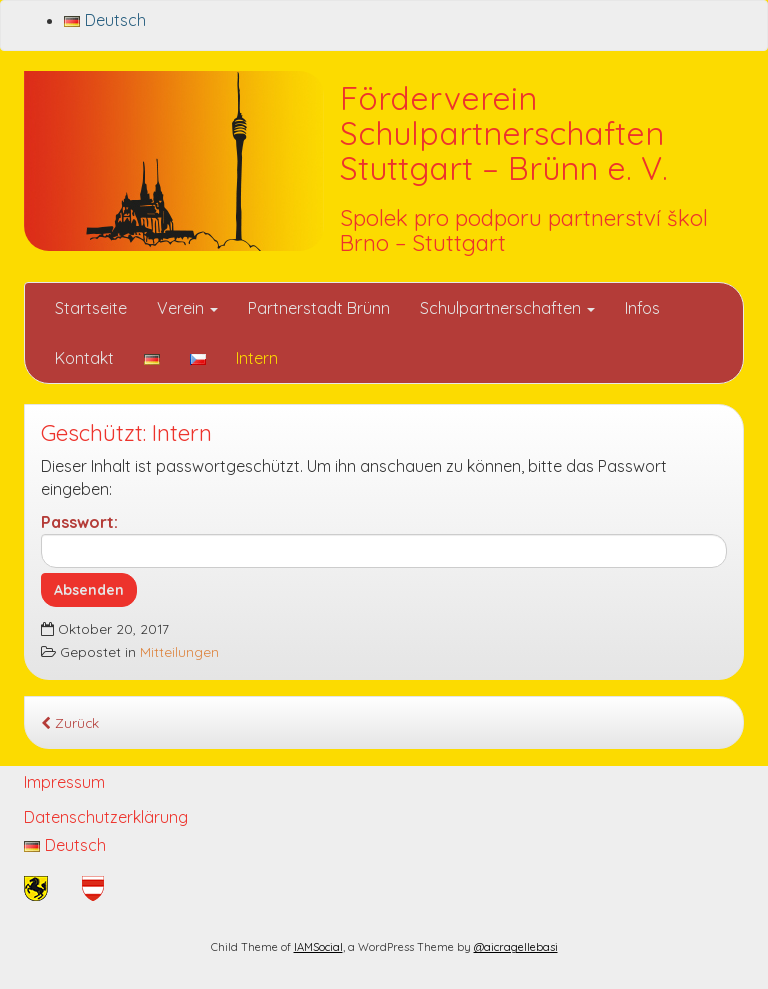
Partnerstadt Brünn (319, 308)
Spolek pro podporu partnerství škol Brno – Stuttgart (524, 230)
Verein (187, 308)
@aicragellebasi (516, 947)
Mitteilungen (179, 651)
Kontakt (84, 358)
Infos (642, 308)
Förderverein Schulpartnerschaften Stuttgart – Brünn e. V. (504, 133)
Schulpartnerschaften (507, 308)
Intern (257, 358)
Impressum (64, 782)
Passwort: (384, 540)
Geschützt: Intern (126, 433)
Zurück (70, 722)
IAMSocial (318, 947)
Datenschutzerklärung (106, 817)
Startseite (91, 308)
